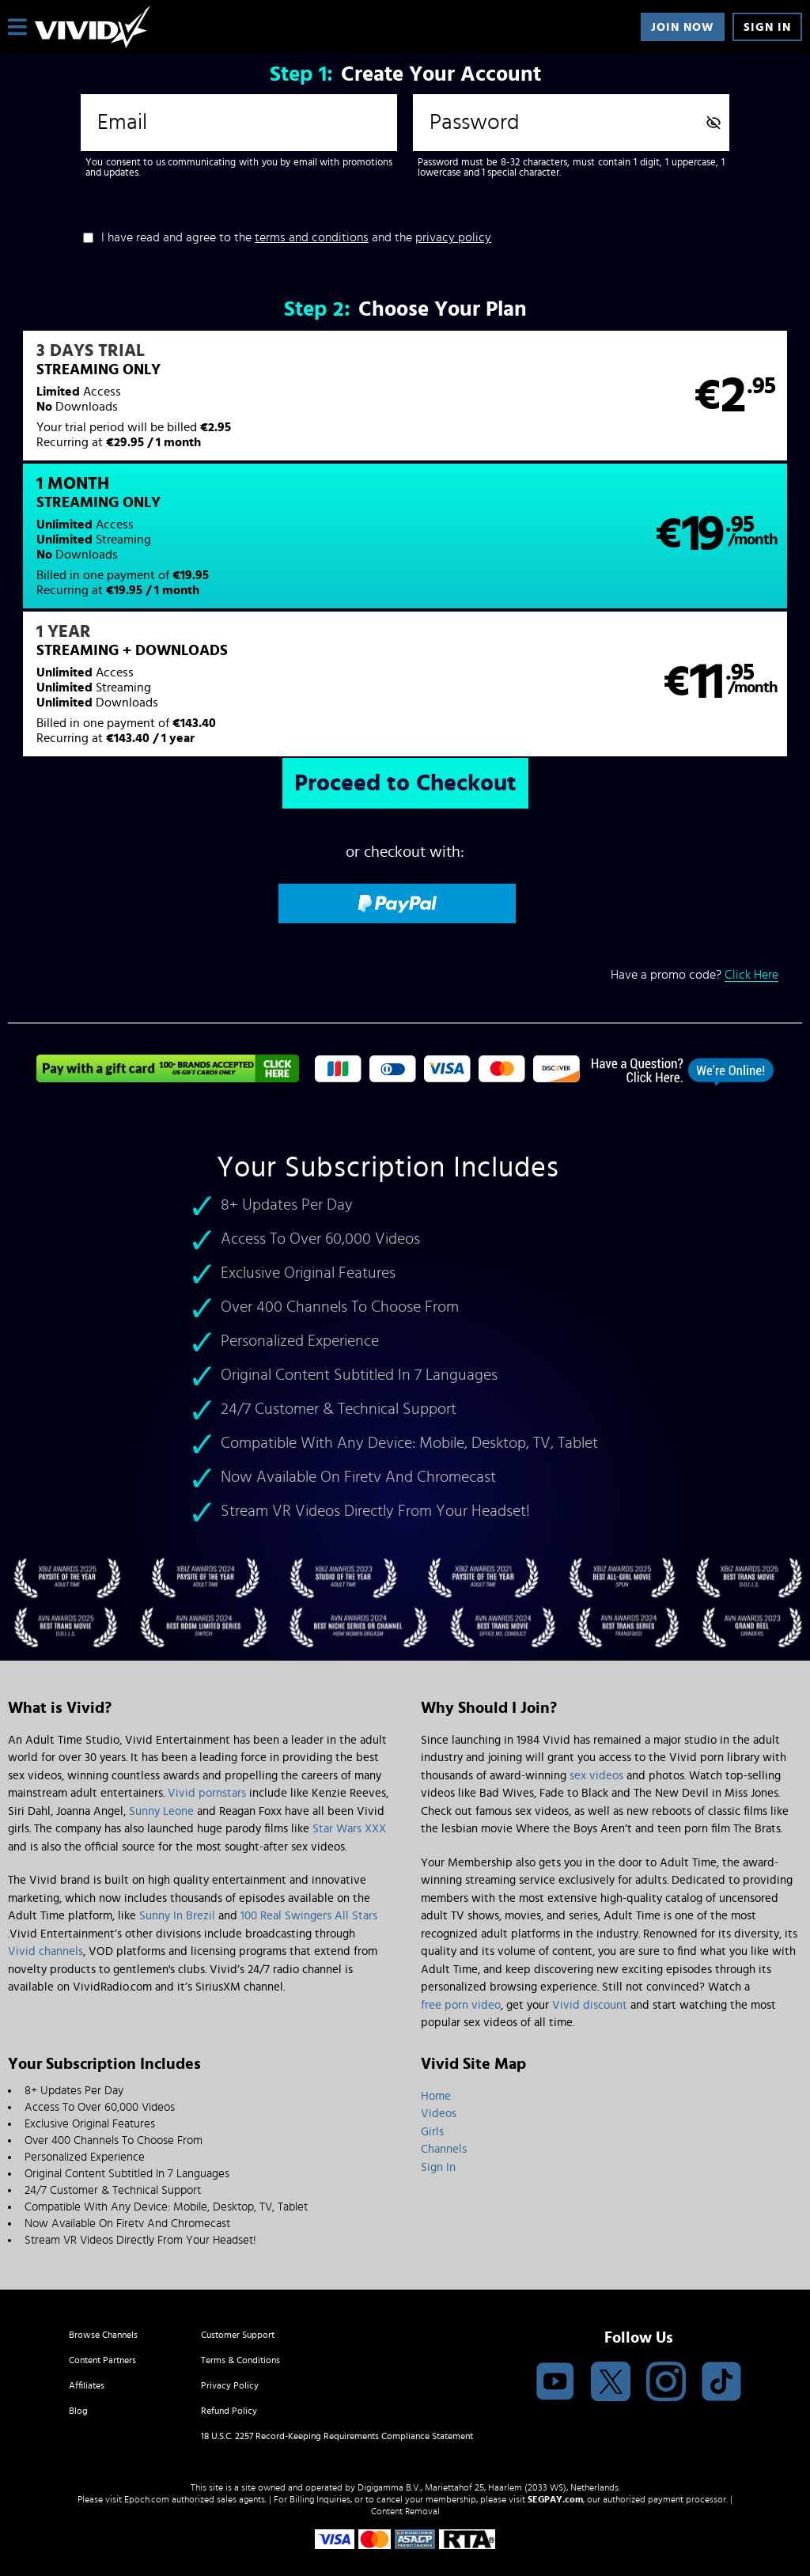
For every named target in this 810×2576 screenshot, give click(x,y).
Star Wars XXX (349, 1774)
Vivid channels (45, 1897)
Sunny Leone (161, 1757)
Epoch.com (146, 2444)
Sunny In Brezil (177, 1861)
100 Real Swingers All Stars (308, 1861)
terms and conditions (312, 237)
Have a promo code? (694, 851)
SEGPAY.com (555, 2444)
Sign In (767, 27)
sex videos (596, 1721)
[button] (206, 406)
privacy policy (453, 237)
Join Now (682, 27)
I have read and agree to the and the (296, 237)
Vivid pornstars (207, 1738)
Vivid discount (589, 1951)
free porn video (461, 1951)
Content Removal (405, 2456)
